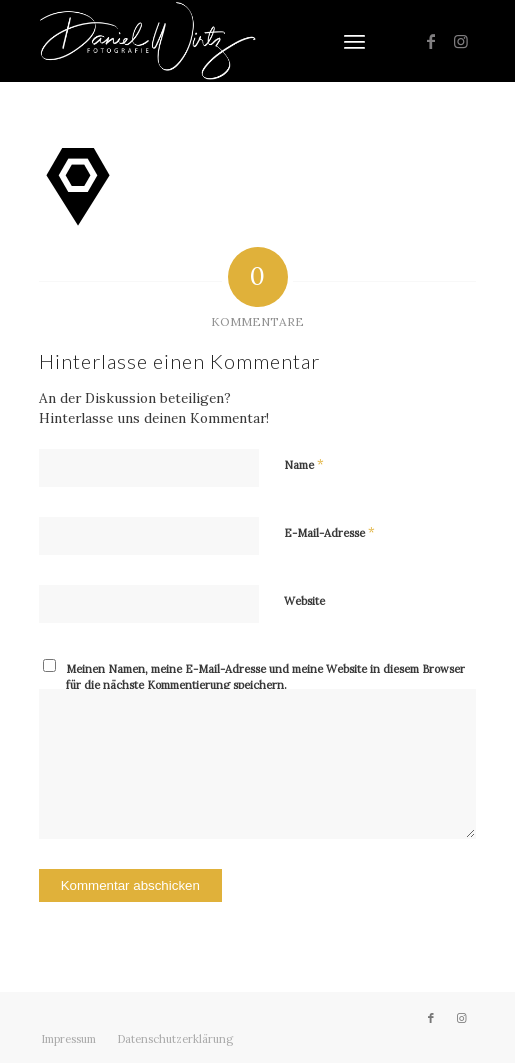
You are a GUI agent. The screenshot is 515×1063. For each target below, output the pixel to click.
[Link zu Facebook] (431, 41)
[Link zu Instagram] (461, 41)
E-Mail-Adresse (329, 532)
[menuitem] (354, 41)
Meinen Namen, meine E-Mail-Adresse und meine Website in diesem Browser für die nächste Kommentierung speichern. (265, 677)
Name (304, 464)
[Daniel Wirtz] (214, 41)
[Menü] (354, 41)
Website (304, 601)
